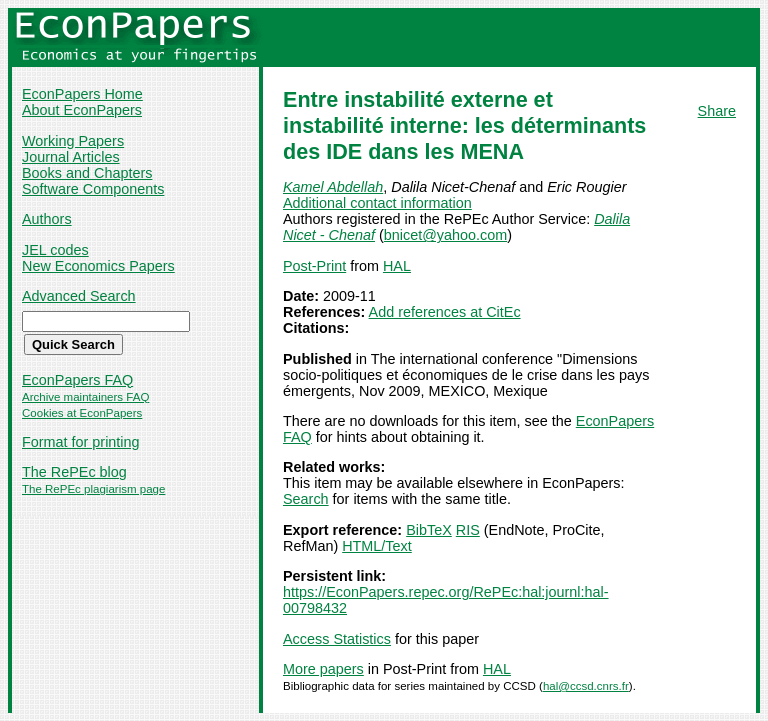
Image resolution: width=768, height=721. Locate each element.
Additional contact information (377, 203)
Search (306, 499)
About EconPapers (82, 110)
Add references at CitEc (445, 312)
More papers (323, 669)
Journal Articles (71, 157)
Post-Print (314, 266)
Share (717, 111)
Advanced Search (79, 296)
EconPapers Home (82, 94)
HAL (397, 266)
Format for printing (81, 442)
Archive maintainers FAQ (85, 397)
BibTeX (429, 530)
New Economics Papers (98, 266)
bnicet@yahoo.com (445, 235)
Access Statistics (337, 639)
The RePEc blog (74, 472)
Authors (47, 219)
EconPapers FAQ (77, 380)
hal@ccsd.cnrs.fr (586, 686)
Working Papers (73, 141)
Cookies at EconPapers (82, 413)
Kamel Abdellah (333, 187)
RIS (468, 530)
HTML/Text (377, 546)
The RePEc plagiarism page (93, 489)
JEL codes (55, 250)
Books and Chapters (87, 173)
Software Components (93, 189)
